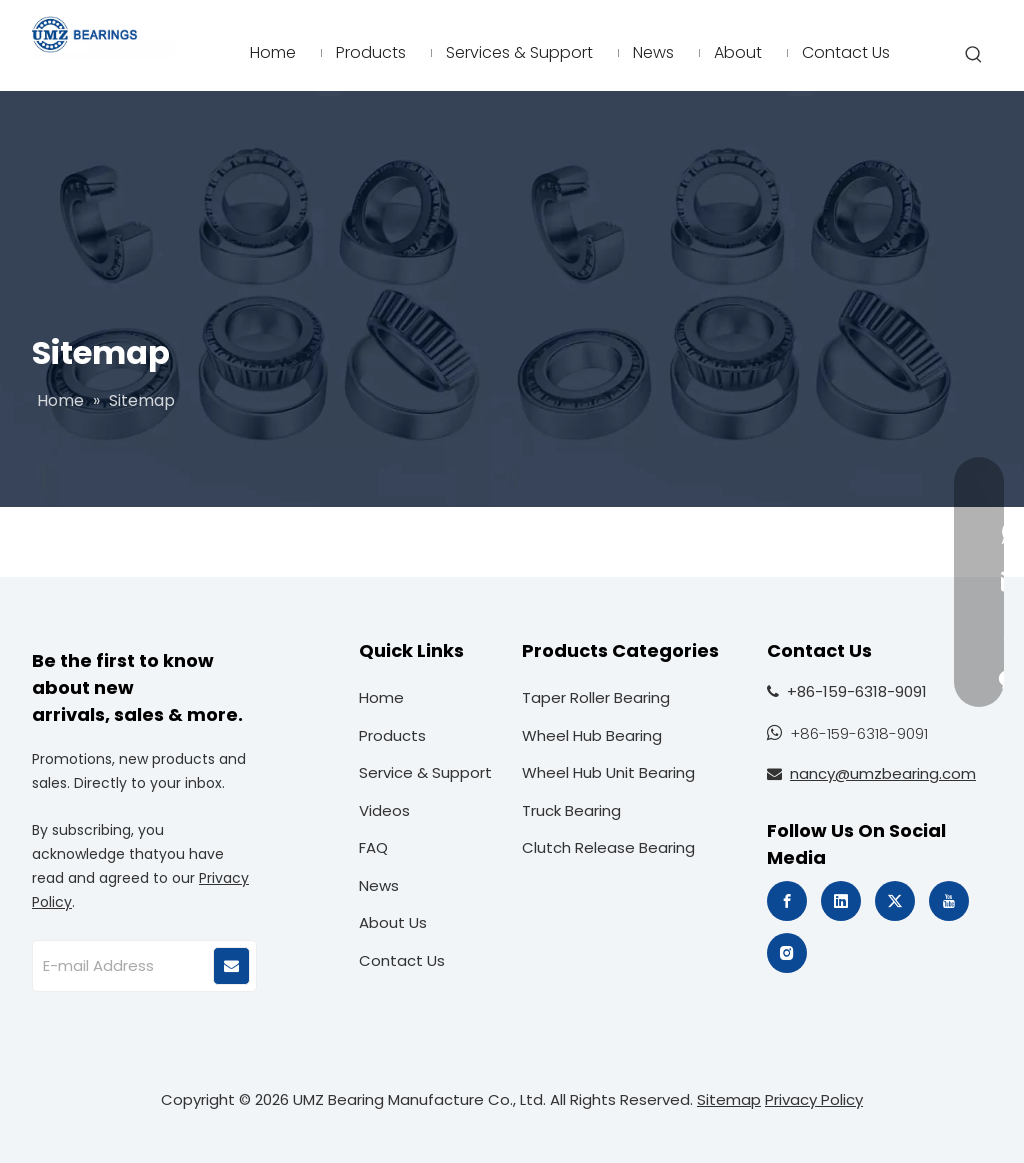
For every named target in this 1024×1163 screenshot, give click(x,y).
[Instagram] (787, 953)
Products (392, 735)
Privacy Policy (814, 1099)
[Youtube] (949, 901)
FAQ (373, 847)
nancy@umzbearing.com (883, 773)
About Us (393, 922)
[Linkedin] (841, 901)
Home (381, 697)
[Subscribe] (231, 966)
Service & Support (425, 772)
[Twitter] (895, 901)
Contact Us (402, 960)
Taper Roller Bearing (596, 697)
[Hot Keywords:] (974, 55)
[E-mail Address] (122, 966)
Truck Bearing (571, 810)
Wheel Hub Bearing (592, 735)
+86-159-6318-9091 (859, 733)
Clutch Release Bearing (608, 847)
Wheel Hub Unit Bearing (608, 772)
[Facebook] (787, 901)
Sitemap (729, 1099)
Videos (384, 810)
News (379, 885)
